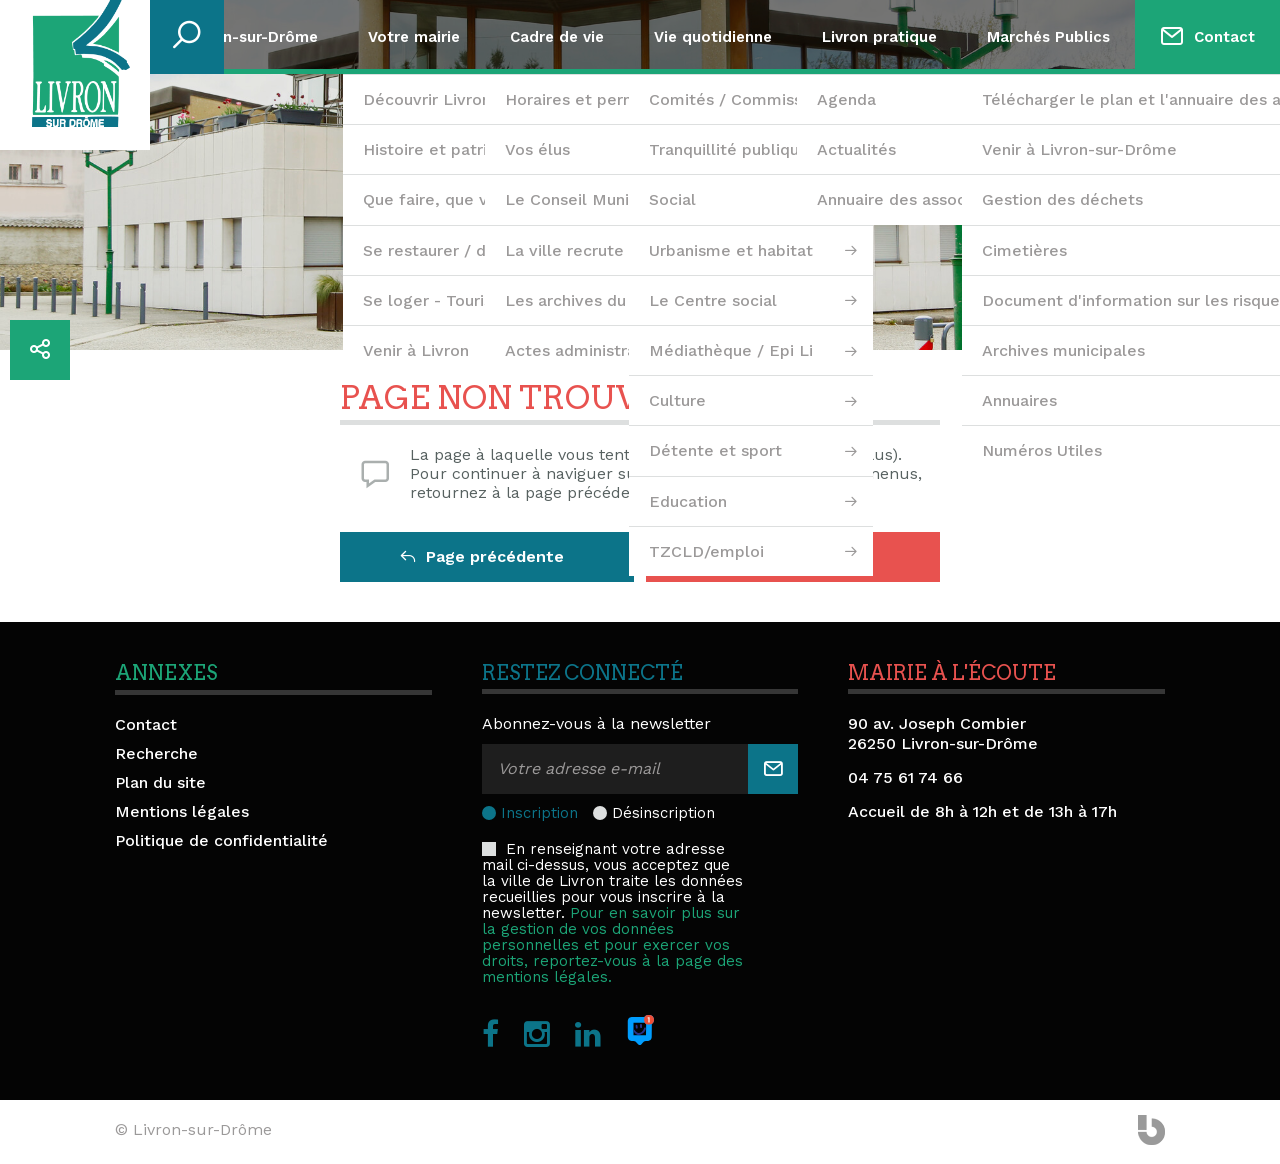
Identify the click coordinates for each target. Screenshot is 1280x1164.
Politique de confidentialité (221, 840)
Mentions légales (182, 811)
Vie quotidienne (713, 37)
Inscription (539, 813)
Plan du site (160, 782)
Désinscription (663, 813)
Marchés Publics (1048, 37)
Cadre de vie (557, 37)
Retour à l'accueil (788, 556)
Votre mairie (414, 37)
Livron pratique (879, 37)
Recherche (156, 753)
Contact (1224, 37)
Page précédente (482, 556)
